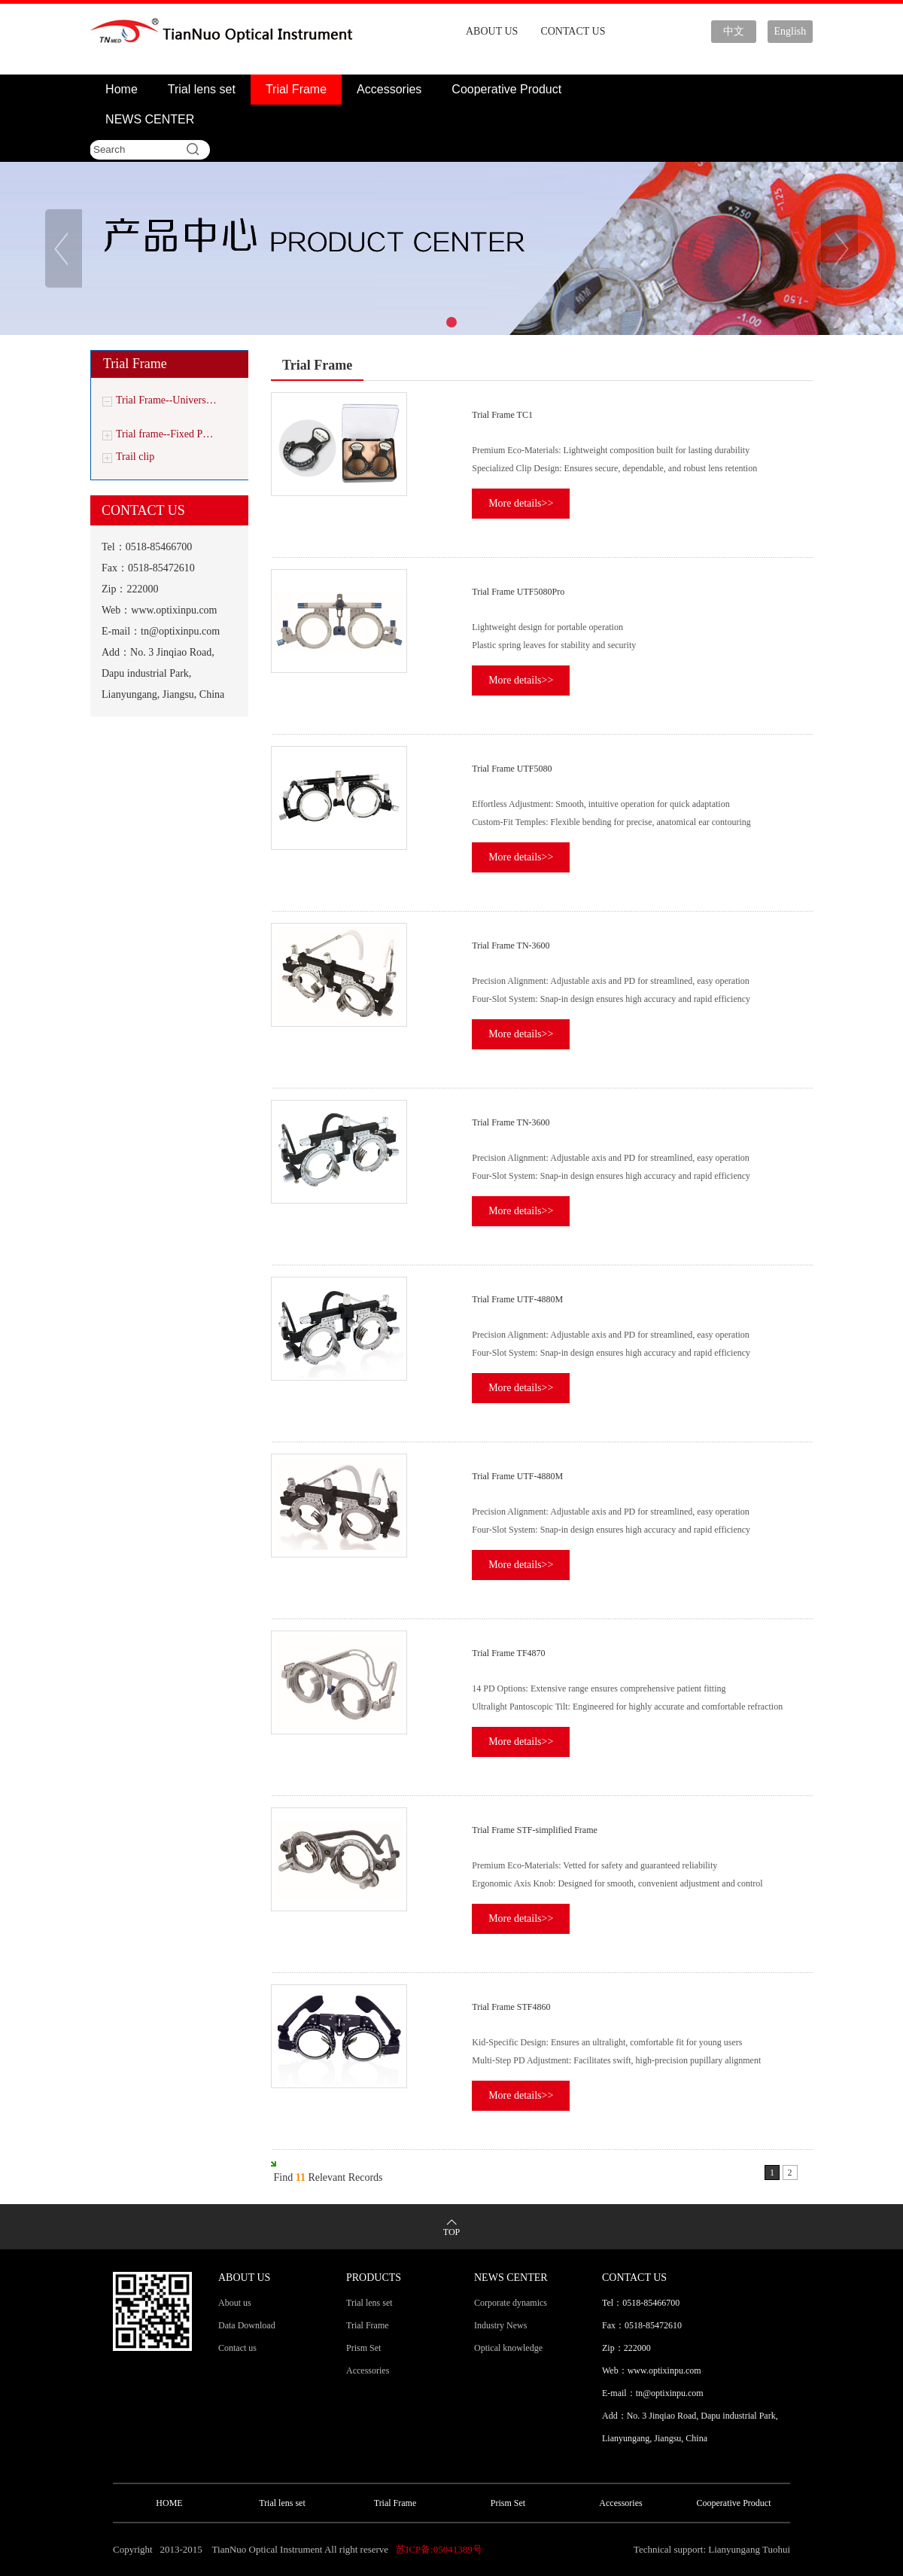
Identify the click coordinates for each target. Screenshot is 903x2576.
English (790, 31)
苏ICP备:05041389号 (439, 2549)
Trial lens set (202, 89)
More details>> (520, 503)
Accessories (389, 89)
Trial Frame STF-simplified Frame (534, 1830)
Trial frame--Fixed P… (164, 434)
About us (234, 2302)
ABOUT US (492, 31)
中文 (733, 31)
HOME (169, 2503)
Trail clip (135, 456)
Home (121, 89)
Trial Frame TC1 (502, 415)
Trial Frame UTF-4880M (517, 1299)
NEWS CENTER (149, 119)
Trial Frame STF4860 (511, 2007)
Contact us (237, 2348)
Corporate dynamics (510, 2302)
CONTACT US (572, 31)
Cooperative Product (506, 89)
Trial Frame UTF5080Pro (518, 591)
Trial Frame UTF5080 (512, 768)
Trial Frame (296, 89)
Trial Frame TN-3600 (510, 945)
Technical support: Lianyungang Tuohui (712, 2549)
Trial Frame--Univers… (166, 400)
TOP (451, 2232)
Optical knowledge (508, 2348)
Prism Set (363, 2348)
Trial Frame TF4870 (508, 1653)
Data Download (246, 2325)
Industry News (500, 2325)
